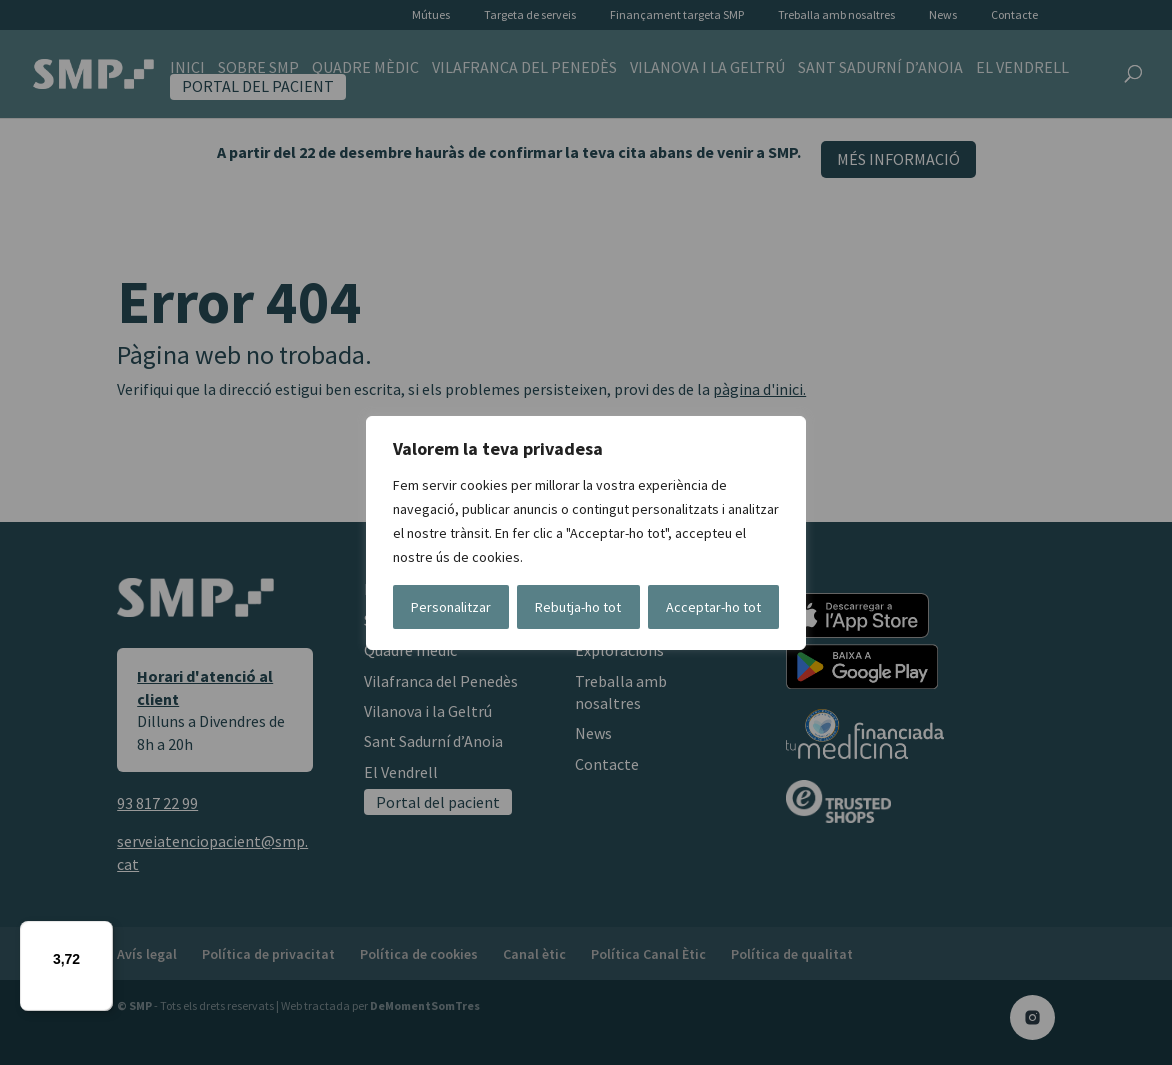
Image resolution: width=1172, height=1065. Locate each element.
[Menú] (101, 933)
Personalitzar (451, 607)
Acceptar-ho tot (713, 607)
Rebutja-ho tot (578, 607)
